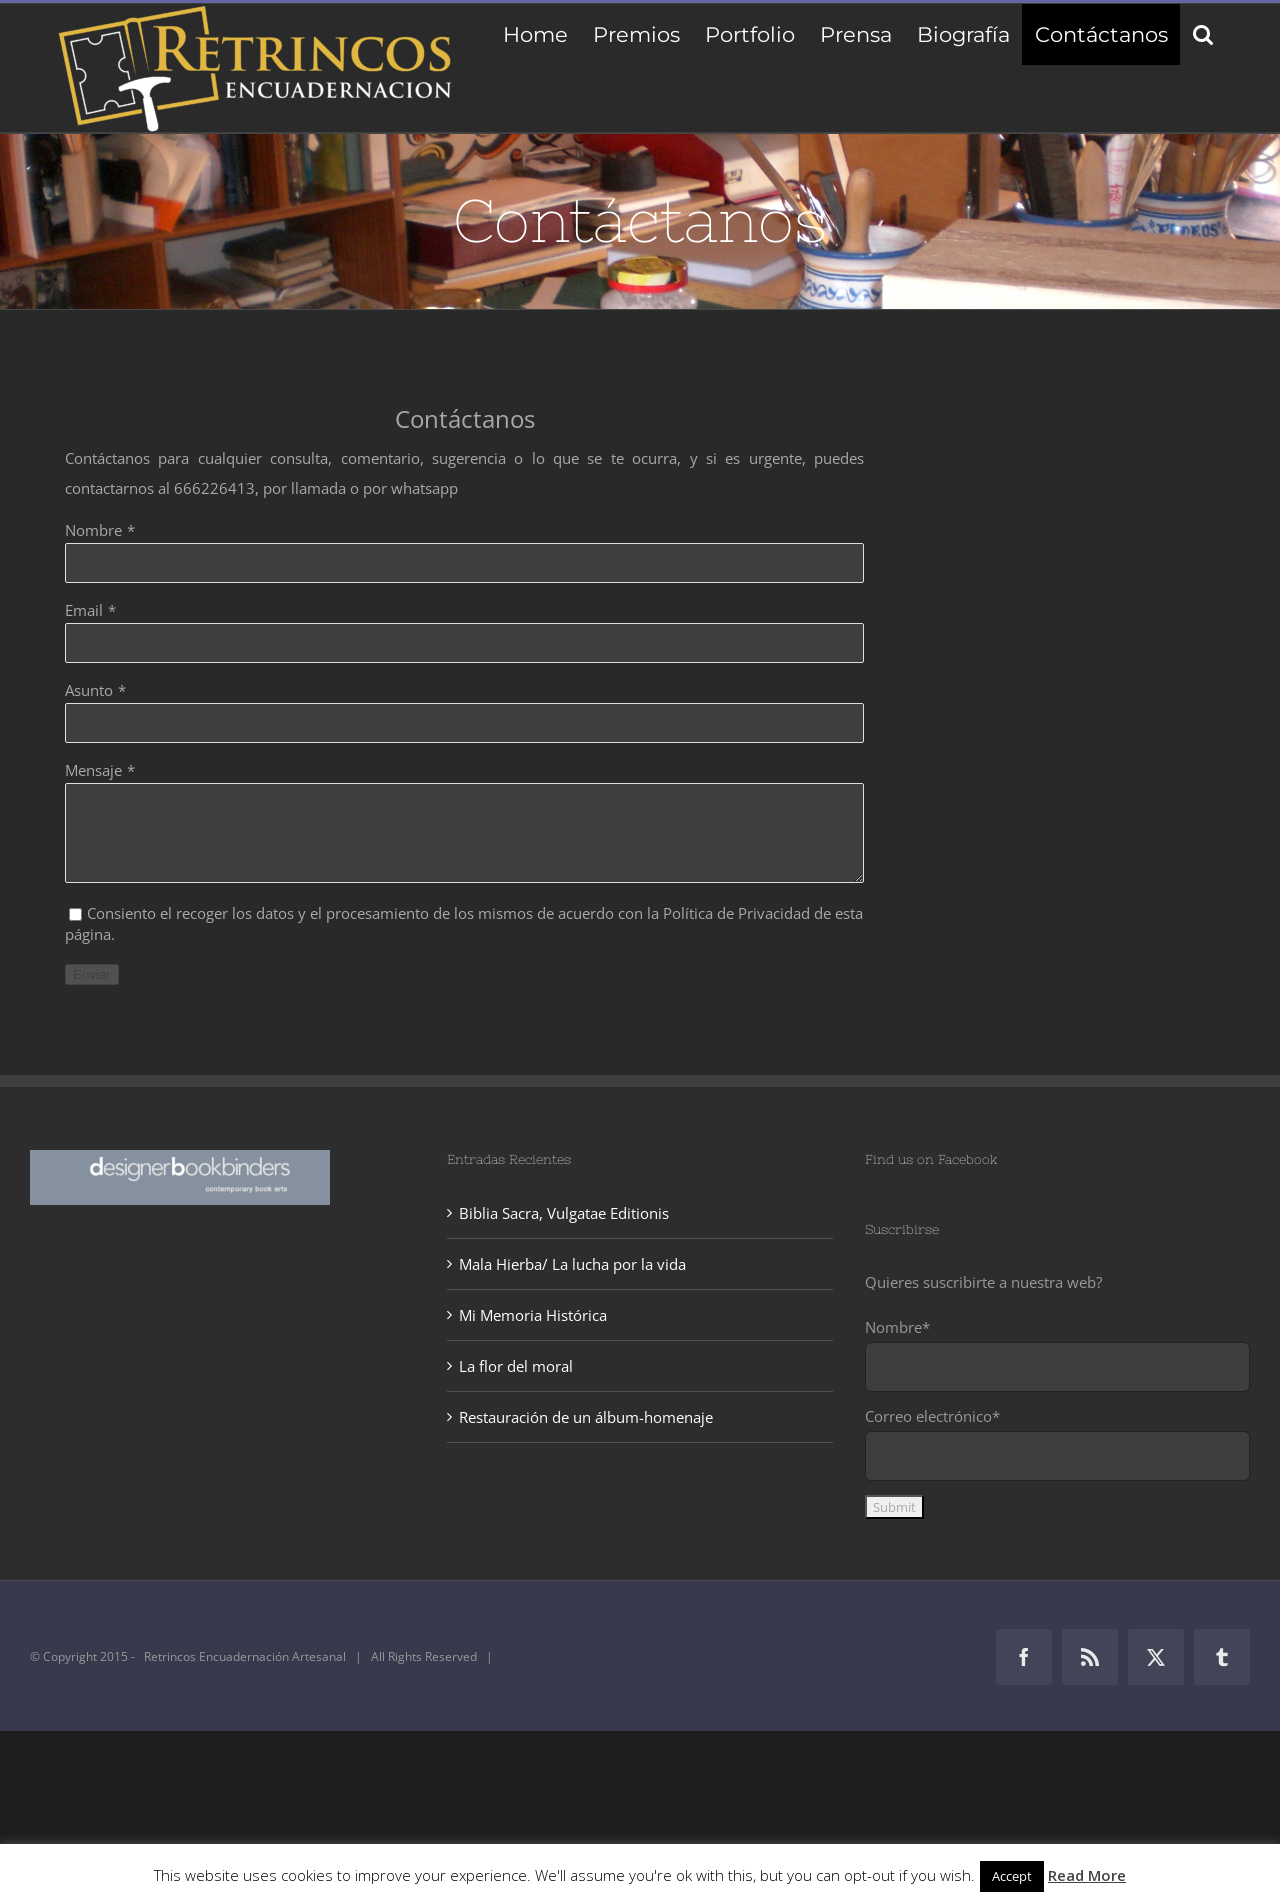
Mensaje (93, 770)
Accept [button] (1012, 1876)
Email (84, 610)
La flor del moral (516, 1366)
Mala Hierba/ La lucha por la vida (572, 1264)
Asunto (89, 690)
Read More (1087, 1875)
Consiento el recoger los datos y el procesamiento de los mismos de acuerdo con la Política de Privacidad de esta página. (464, 923)
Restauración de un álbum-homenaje (586, 1417)
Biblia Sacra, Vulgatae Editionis (564, 1213)
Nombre (93, 530)
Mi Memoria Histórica (533, 1315)
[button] (1202, 34)
